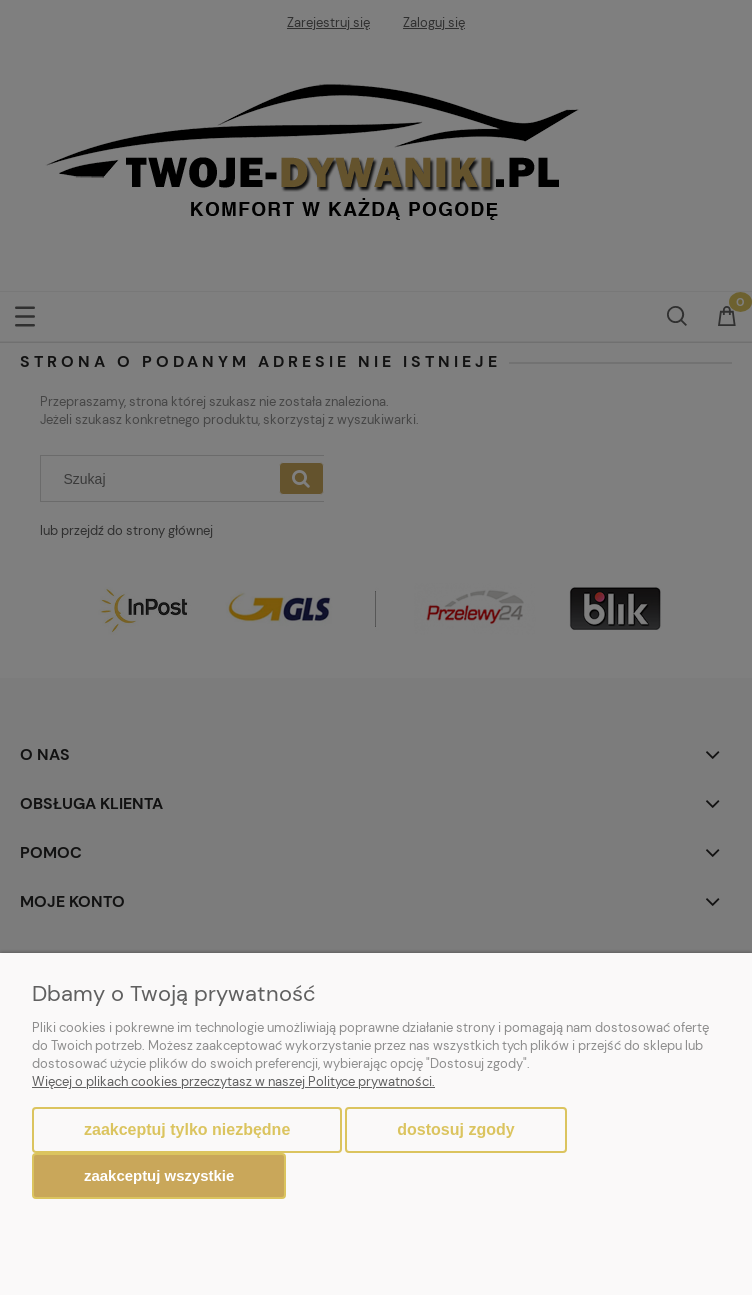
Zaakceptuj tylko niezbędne (187, 1129)
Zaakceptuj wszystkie (159, 1175)
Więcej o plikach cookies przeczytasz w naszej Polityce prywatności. (233, 1081)
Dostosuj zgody (455, 1129)
